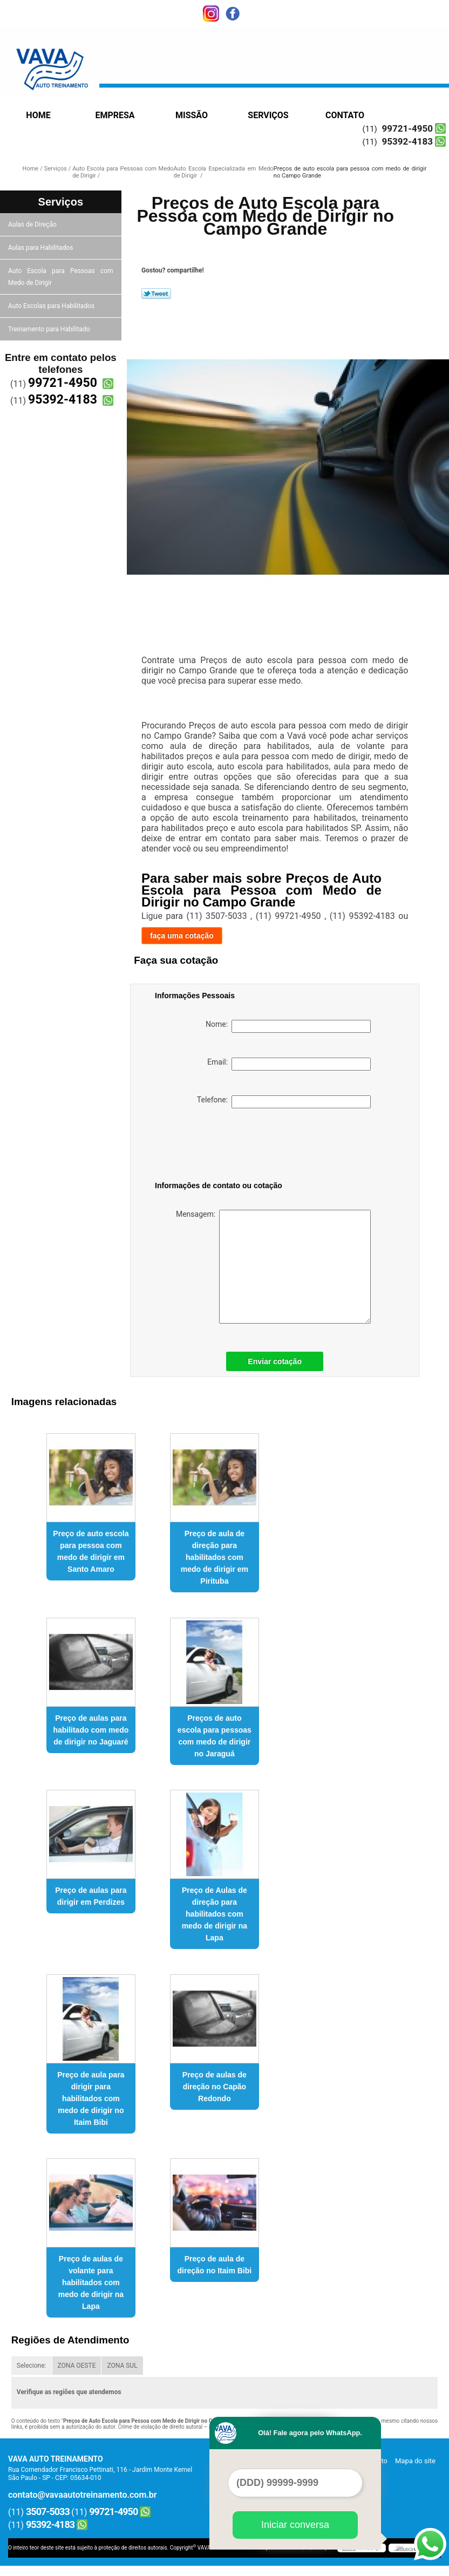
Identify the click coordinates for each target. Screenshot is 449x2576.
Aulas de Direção (33, 224)
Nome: (288, 1026)
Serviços (268, 115)
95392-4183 (407, 141)
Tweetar (156, 293)
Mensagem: (273, 1267)
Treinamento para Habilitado (49, 329)
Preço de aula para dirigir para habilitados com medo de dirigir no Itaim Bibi (91, 2098)
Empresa (114, 115)
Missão (191, 115)
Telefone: (284, 1101)
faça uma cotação (182, 935)
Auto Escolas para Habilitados (52, 306)
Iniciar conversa (295, 2524)
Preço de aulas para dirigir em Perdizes (90, 1896)
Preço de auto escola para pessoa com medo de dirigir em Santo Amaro (90, 1551)
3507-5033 (48, 2511)
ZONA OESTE (77, 2365)
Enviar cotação (275, 1361)
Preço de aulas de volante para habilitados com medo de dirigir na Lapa (91, 2282)
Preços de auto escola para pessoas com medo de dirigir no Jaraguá (214, 1736)
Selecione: (31, 2365)
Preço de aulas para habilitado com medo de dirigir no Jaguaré (90, 1730)
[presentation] (223, 1147)
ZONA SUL (122, 2365)
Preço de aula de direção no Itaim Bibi (215, 2264)
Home (38, 115)
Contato (344, 115)
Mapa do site (415, 2461)
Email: (289, 1064)
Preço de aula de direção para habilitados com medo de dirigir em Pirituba (214, 1557)
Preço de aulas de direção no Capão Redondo (214, 2086)
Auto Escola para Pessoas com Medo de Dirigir (60, 277)
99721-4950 (407, 128)
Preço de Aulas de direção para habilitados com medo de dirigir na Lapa (214, 1914)
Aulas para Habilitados (41, 247)
